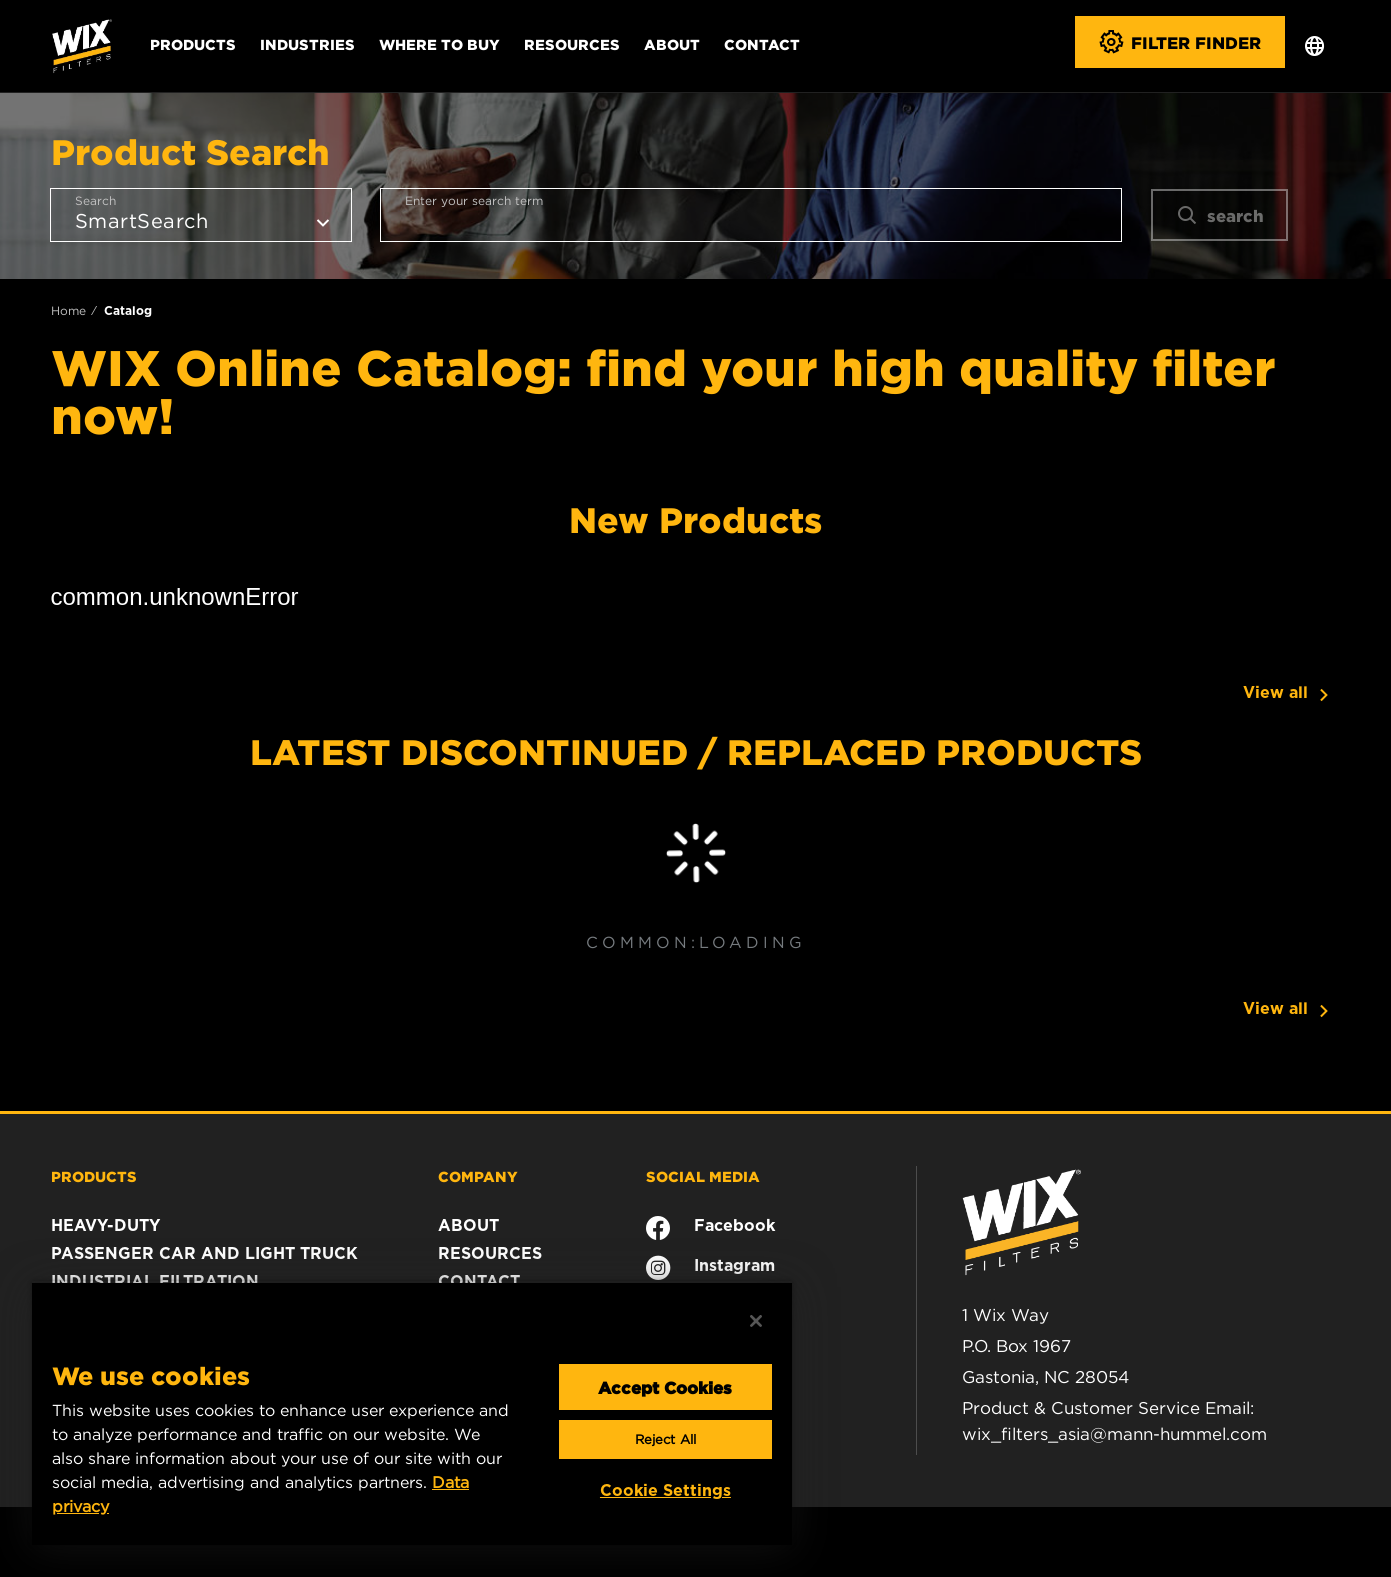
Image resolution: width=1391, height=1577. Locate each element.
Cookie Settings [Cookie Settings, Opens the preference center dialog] (665, 1490)
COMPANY (478, 1176)
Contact (762, 44)
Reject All (665, 1439)
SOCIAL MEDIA (703, 1176)
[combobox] (751, 215)
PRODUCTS (94, 1176)
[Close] (756, 1321)
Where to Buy (439, 44)
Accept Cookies (665, 1387)
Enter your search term (474, 200)
